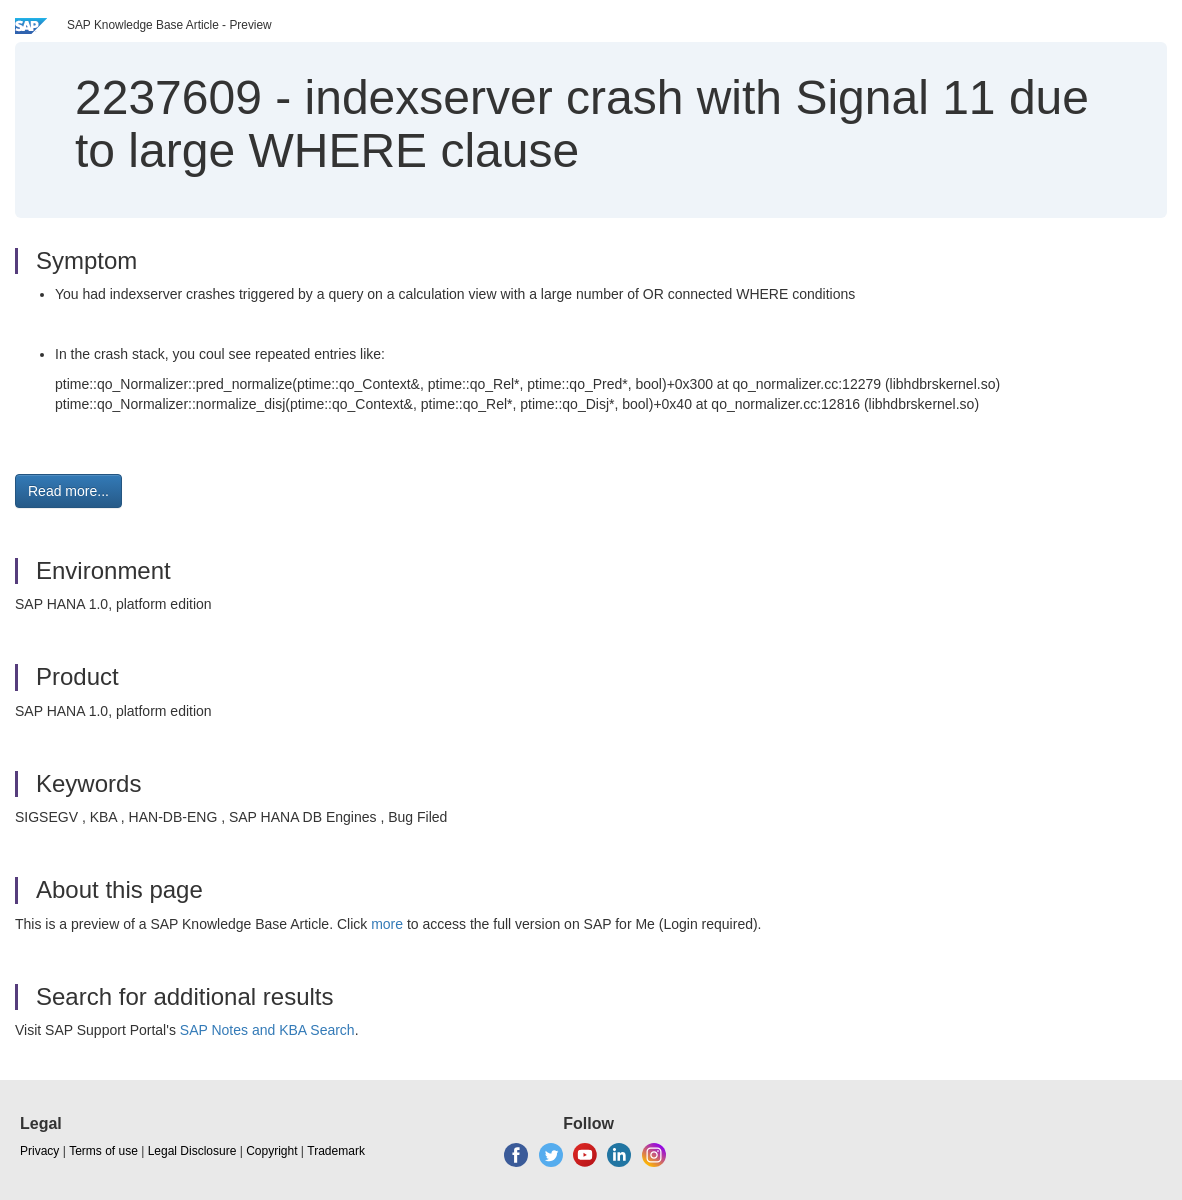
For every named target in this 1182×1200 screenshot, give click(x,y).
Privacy (39, 1151)
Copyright (271, 1151)
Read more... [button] (68, 491)
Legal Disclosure (192, 1151)
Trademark (336, 1151)
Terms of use (103, 1151)
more (387, 924)
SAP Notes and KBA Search (267, 1030)
